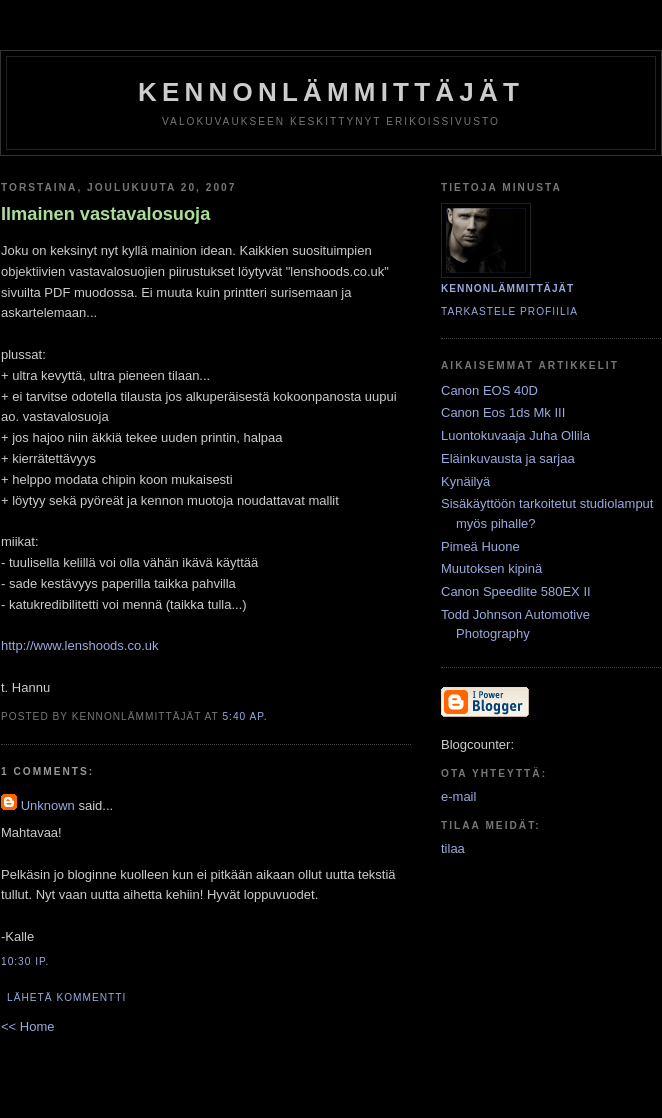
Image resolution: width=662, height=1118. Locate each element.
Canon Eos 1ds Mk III (503, 412)
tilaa (453, 848)
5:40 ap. (244, 716)
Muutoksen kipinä (491, 568)
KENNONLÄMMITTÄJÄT (331, 92)
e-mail (458, 796)
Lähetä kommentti (66, 997)
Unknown (48, 805)
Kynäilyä (465, 481)
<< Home (27, 1026)
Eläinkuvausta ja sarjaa (508, 458)
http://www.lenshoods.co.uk (80, 645)
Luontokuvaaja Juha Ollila (515, 435)
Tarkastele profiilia (509, 311)
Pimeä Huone (480, 546)
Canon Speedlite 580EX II (516, 591)
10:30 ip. (25, 961)
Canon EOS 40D (489, 390)
